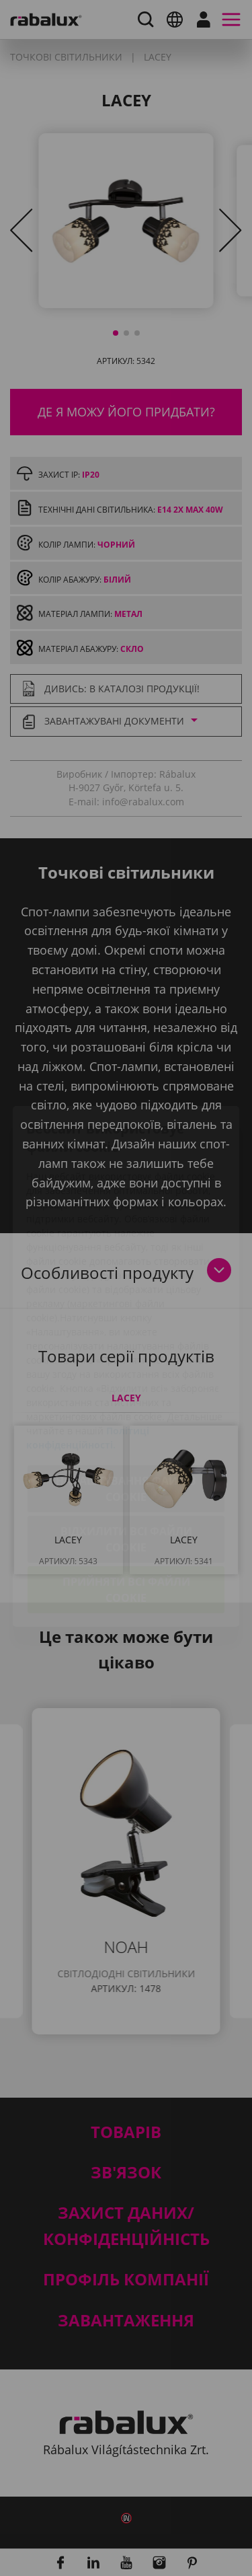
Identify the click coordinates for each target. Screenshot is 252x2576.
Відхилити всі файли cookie (126, 1461)
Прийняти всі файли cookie (126, 1511)
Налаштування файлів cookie (126, 1410)
